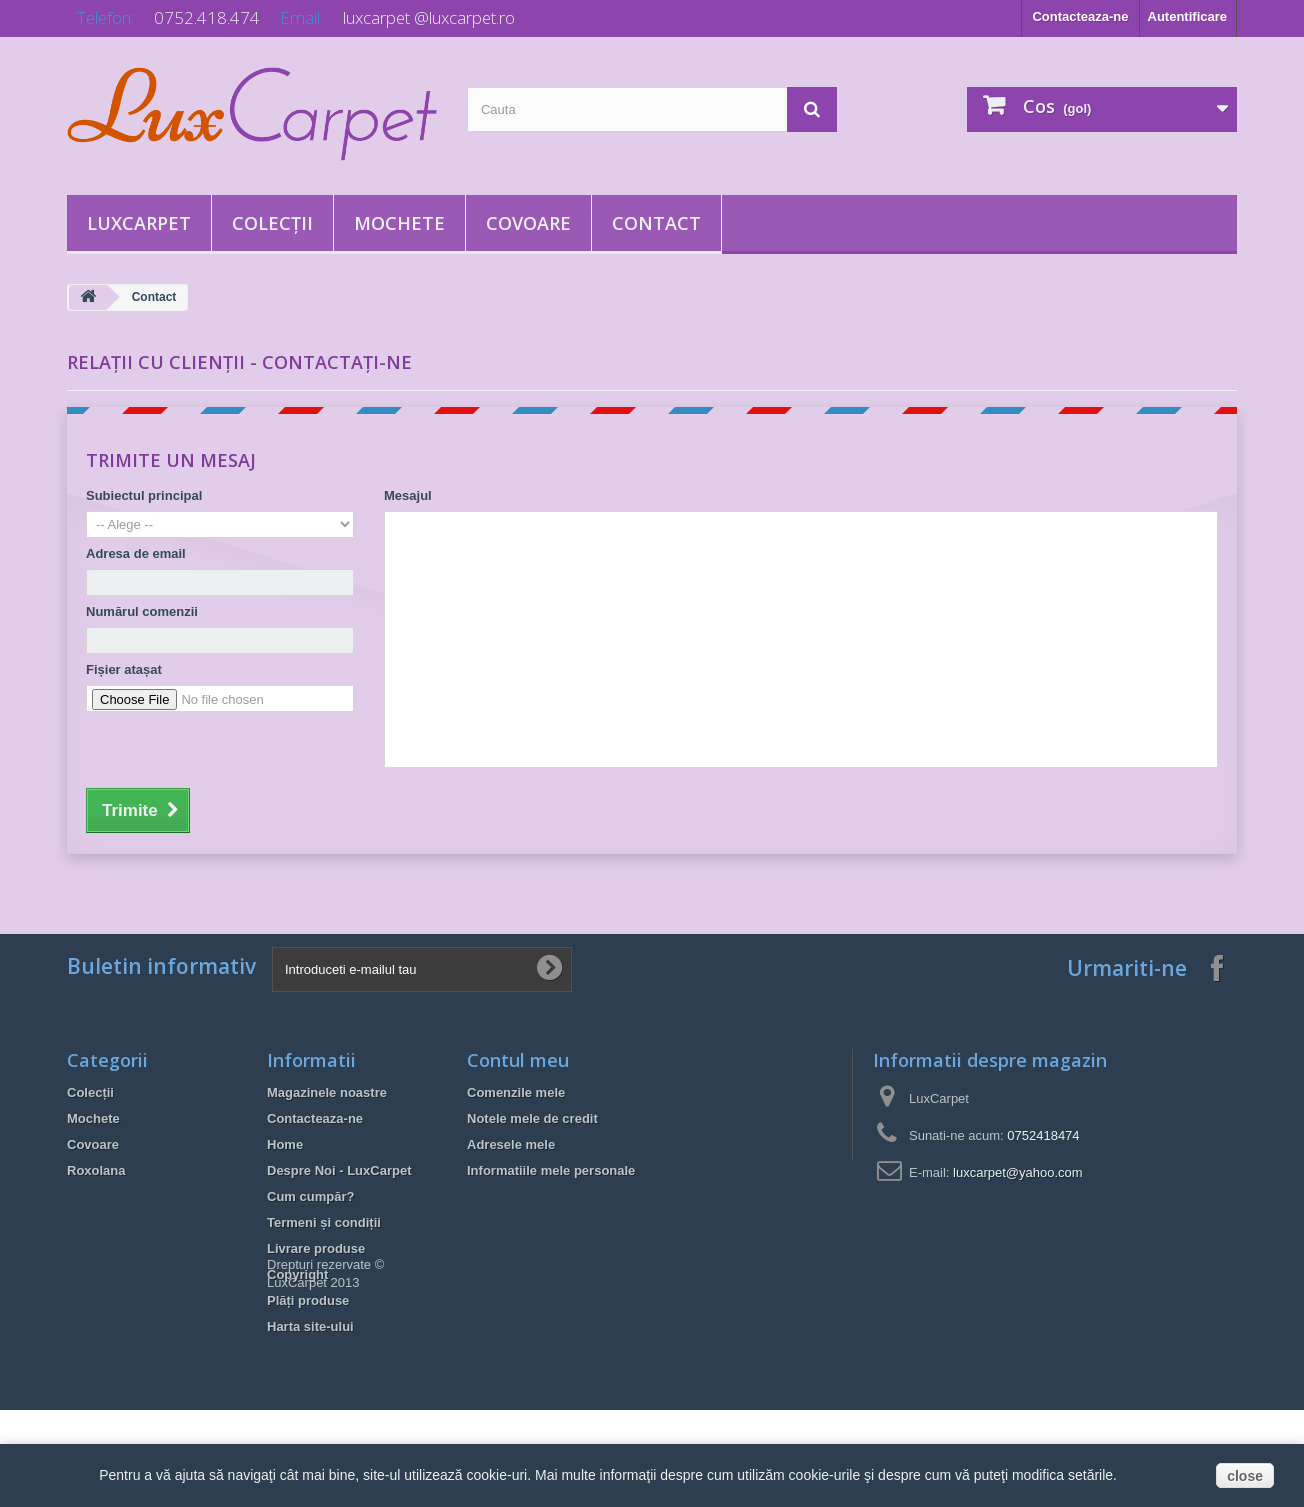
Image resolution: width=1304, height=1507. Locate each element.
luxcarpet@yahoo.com (1018, 1172)
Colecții (272, 223)
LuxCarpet (139, 223)
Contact (656, 223)
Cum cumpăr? (310, 1196)
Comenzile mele (516, 1092)
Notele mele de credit (532, 1118)
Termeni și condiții (324, 1222)
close (1245, 1476)
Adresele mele (511, 1144)
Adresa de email (136, 553)
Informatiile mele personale (551, 1170)
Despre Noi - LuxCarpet (339, 1170)
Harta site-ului (310, 1326)
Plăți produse (308, 1300)
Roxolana (96, 1170)
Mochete (399, 223)
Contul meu (518, 1060)
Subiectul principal (144, 495)
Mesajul (408, 495)
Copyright (297, 1274)
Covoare (528, 223)
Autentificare (1187, 16)
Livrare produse (316, 1248)
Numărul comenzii (142, 611)
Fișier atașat (124, 669)
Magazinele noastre (327, 1092)
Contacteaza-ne (1080, 16)
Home (285, 1144)
